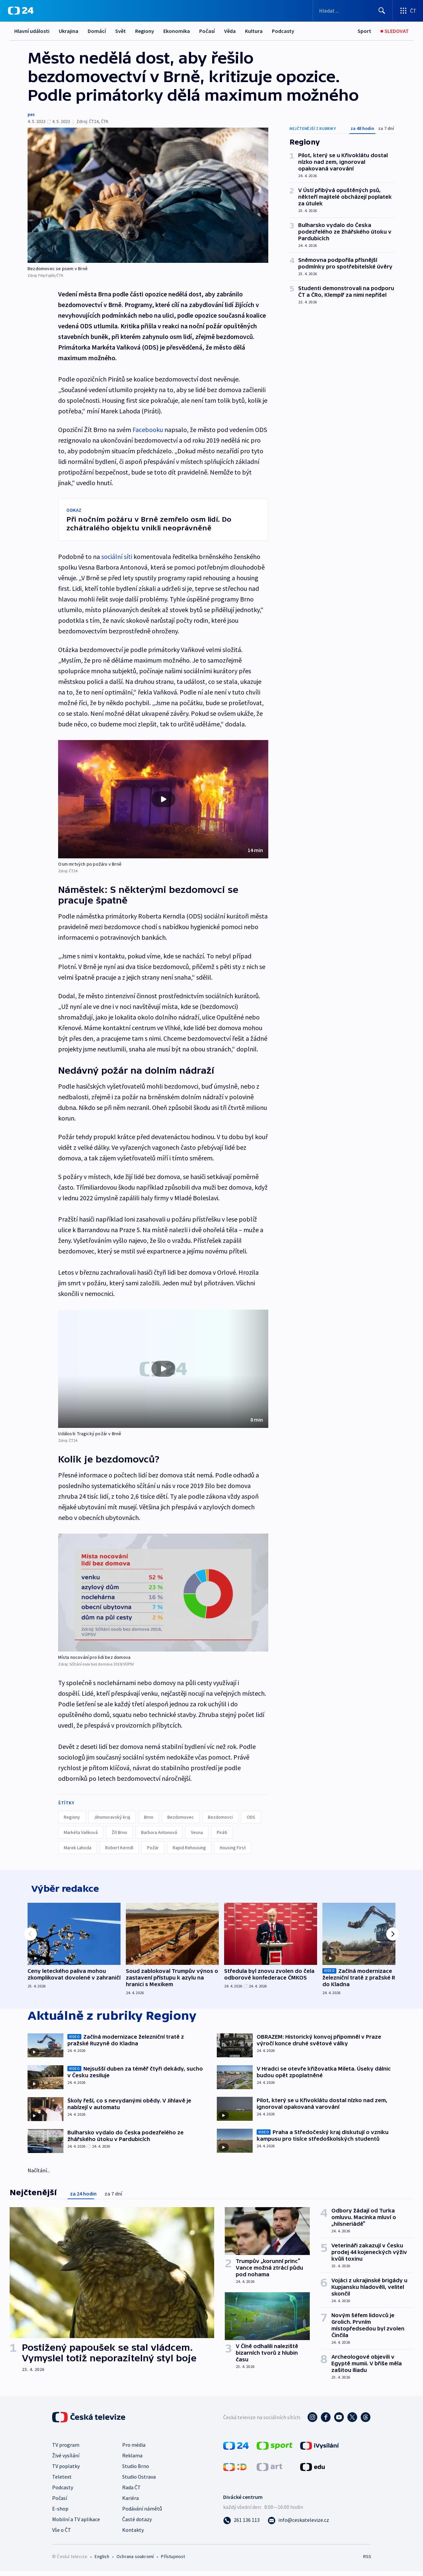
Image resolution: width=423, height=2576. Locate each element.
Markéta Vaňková (81, 1832)
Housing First (233, 1848)
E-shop (60, 2513)
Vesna (197, 1832)
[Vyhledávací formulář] (352, 10)
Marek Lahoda (77, 1848)
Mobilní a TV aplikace (76, 2524)
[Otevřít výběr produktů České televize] (408, 10)
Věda (230, 31)
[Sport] (364, 31)
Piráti (222, 1832)
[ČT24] (21, 11)
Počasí (207, 31)
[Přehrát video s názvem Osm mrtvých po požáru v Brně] (163, 799)
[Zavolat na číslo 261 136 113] (241, 2524)
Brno (148, 1817)
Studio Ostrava (139, 2481)
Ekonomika (176, 31)
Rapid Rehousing (189, 1848)
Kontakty (133, 2534)
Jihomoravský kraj (112, 1817)
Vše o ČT (61, 2534)
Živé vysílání (65, 2460)
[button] (163, 799)
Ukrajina (68, 31)
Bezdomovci (220, 1817)
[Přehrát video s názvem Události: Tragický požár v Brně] (163, 1369)
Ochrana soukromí (135, 2561)
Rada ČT (131, 2492)
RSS (367, 2561)
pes (31, 114)
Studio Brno (135, 2470)
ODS (251, 1817)
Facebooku (147, 429)
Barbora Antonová (159, 1832)
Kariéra (130, 2502)
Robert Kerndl (119, 1848)
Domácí (97, 31)
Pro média (133, 2449)
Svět (120, 31)
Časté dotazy (137, 2524)
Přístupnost (173, 2561)
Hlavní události (31, 31)
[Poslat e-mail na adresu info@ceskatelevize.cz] (298, 2524)
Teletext (62, 2481)
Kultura (254, 31)
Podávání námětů (142, 2513)
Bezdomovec (180, 1817)
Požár (153, 1848)
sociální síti (116, 556)
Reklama (132, 2460)
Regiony (144, 31)
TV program (65, 2449)
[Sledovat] (394, 31)
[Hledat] (381, 10)
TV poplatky (66, 2470)
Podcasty (283, 31)
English (102, 2561)
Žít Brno (119, 1832)
